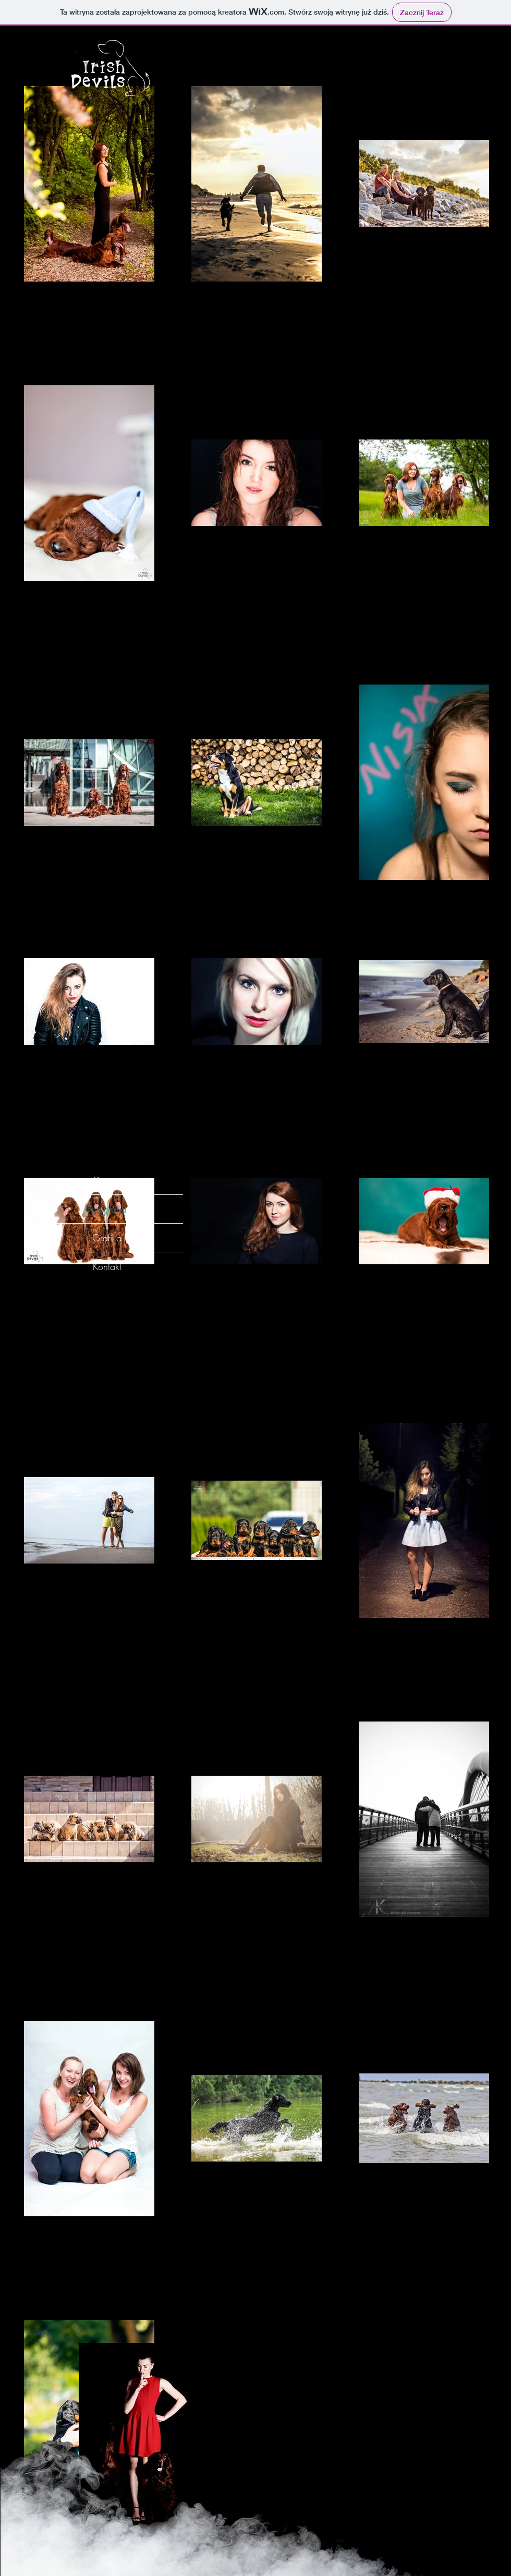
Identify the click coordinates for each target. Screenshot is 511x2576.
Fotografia (107, 1209)
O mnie (106, 1180)
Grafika (106, 1237)
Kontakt (107, 1266)
